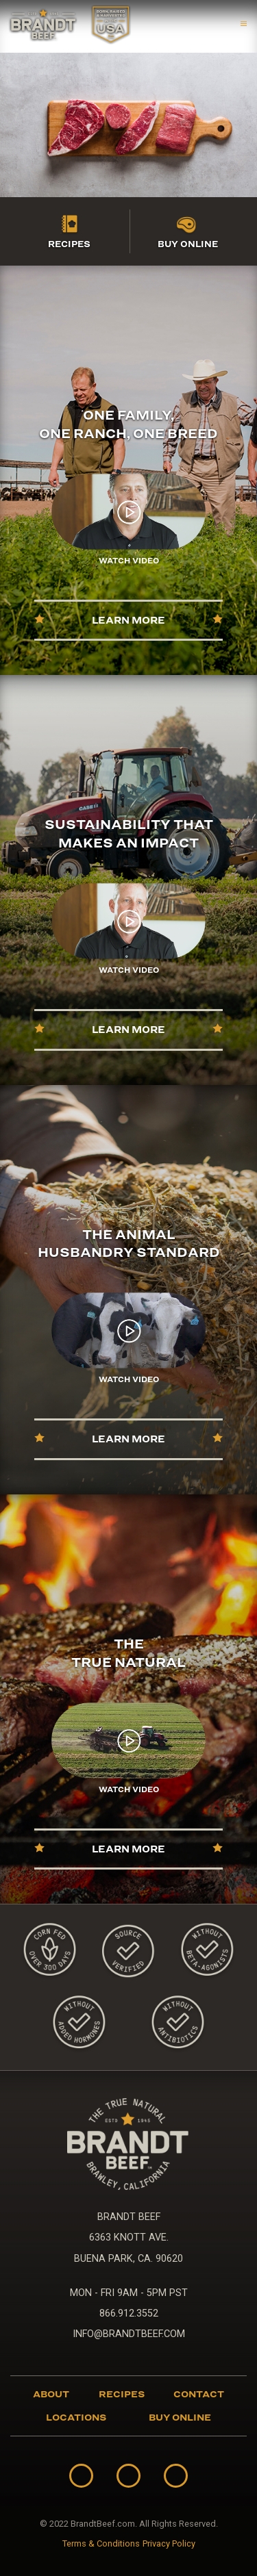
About (51, 2393)
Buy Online (188, 244)
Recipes (69, 244)
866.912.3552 (128, 2313)
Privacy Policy (169, 2544)
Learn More (128, 620)
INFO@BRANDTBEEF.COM (129, 2334)
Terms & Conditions (101, 2544)
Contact (198, 2393)
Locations (76, 2417)
